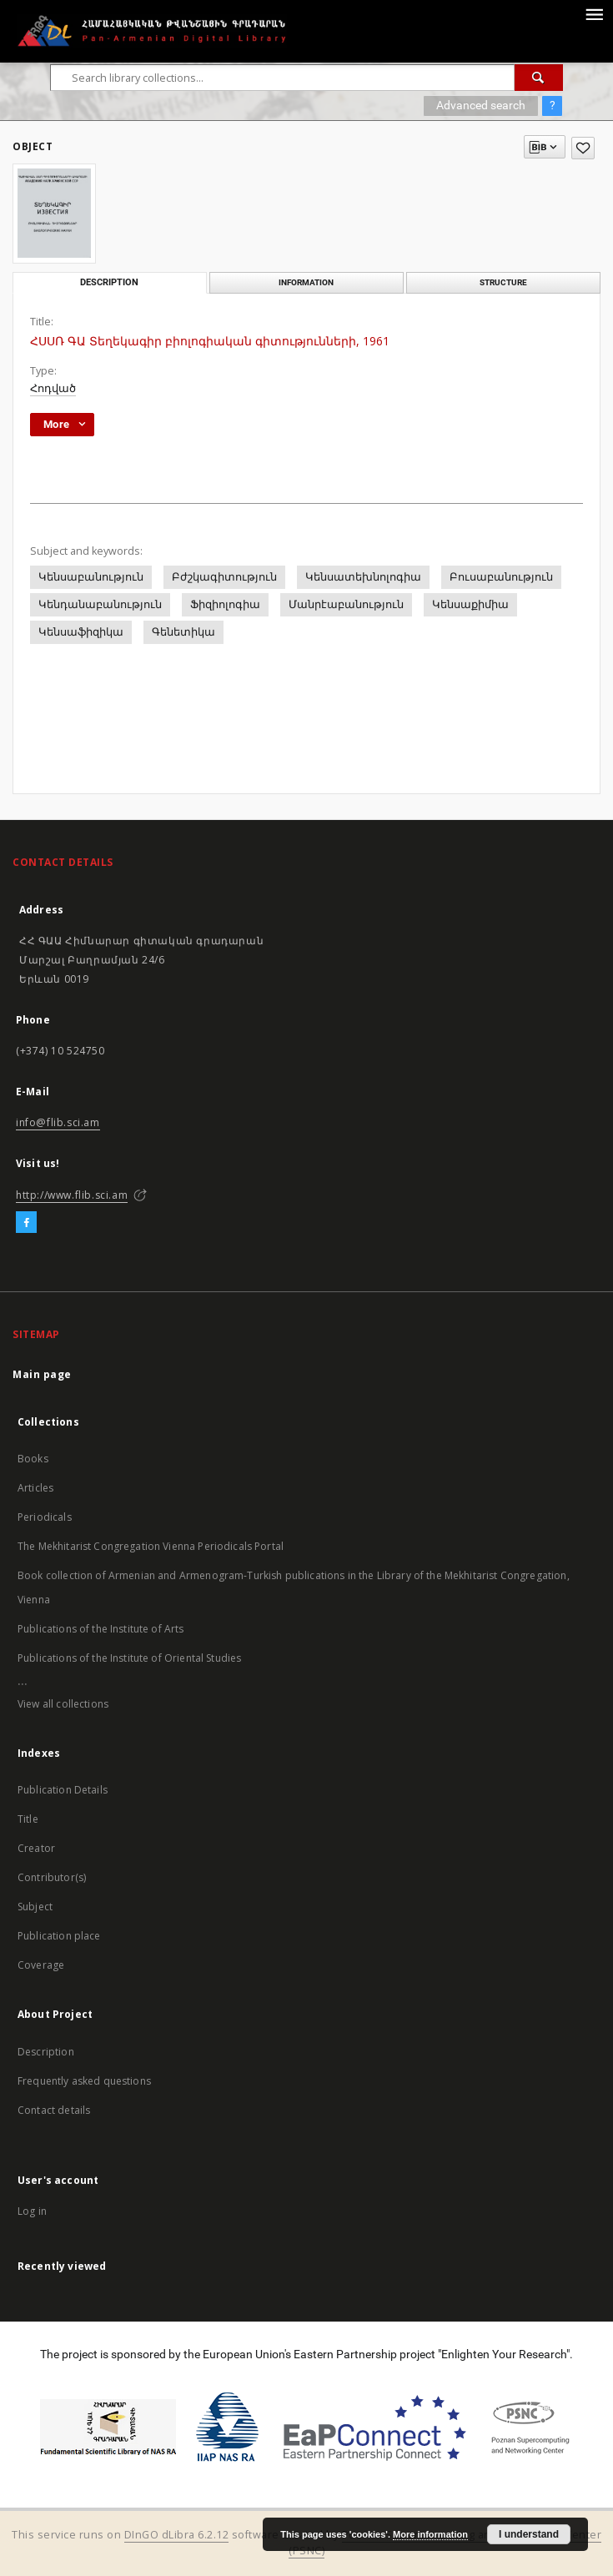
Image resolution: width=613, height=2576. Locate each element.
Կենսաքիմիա (470, 604)
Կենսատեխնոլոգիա (363, 577)
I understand (529, 2534)
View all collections (63, 1704)
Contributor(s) (52, 1877)
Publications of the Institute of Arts (101, 1629)
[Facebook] (26, 1222)
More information (430, 2534)
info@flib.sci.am (58, 1122)
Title (28, 1819)
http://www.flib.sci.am (72, 1195)
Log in (32, 2211)
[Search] (539, 77)
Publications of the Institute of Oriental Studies (129, 1658)
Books (33, 1459)
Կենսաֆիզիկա (80, 632)
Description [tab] (109, 282)
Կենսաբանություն (90, 577)
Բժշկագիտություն (224, 577)
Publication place (59, 1936)
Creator (36, 1848)
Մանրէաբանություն (346, 604)
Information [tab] (306, 282)
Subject (35, 1906)
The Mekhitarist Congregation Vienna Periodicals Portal (151, 1546)
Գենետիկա (183, 632)
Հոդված (53, 388)
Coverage (41, 1965)
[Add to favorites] (583, 148)
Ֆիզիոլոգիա (225, 604)
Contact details (54, 2110)
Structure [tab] (503, 282)
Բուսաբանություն (501, 577)
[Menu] (594, 13)
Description (46, 2052)
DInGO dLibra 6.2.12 (176, 2535)
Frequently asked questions (84, 2081)
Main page (42, 1374)
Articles (35, 1488)
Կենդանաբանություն (100, 604)
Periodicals (45, 1517)
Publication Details (63, 1790)
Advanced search (480, 105)
